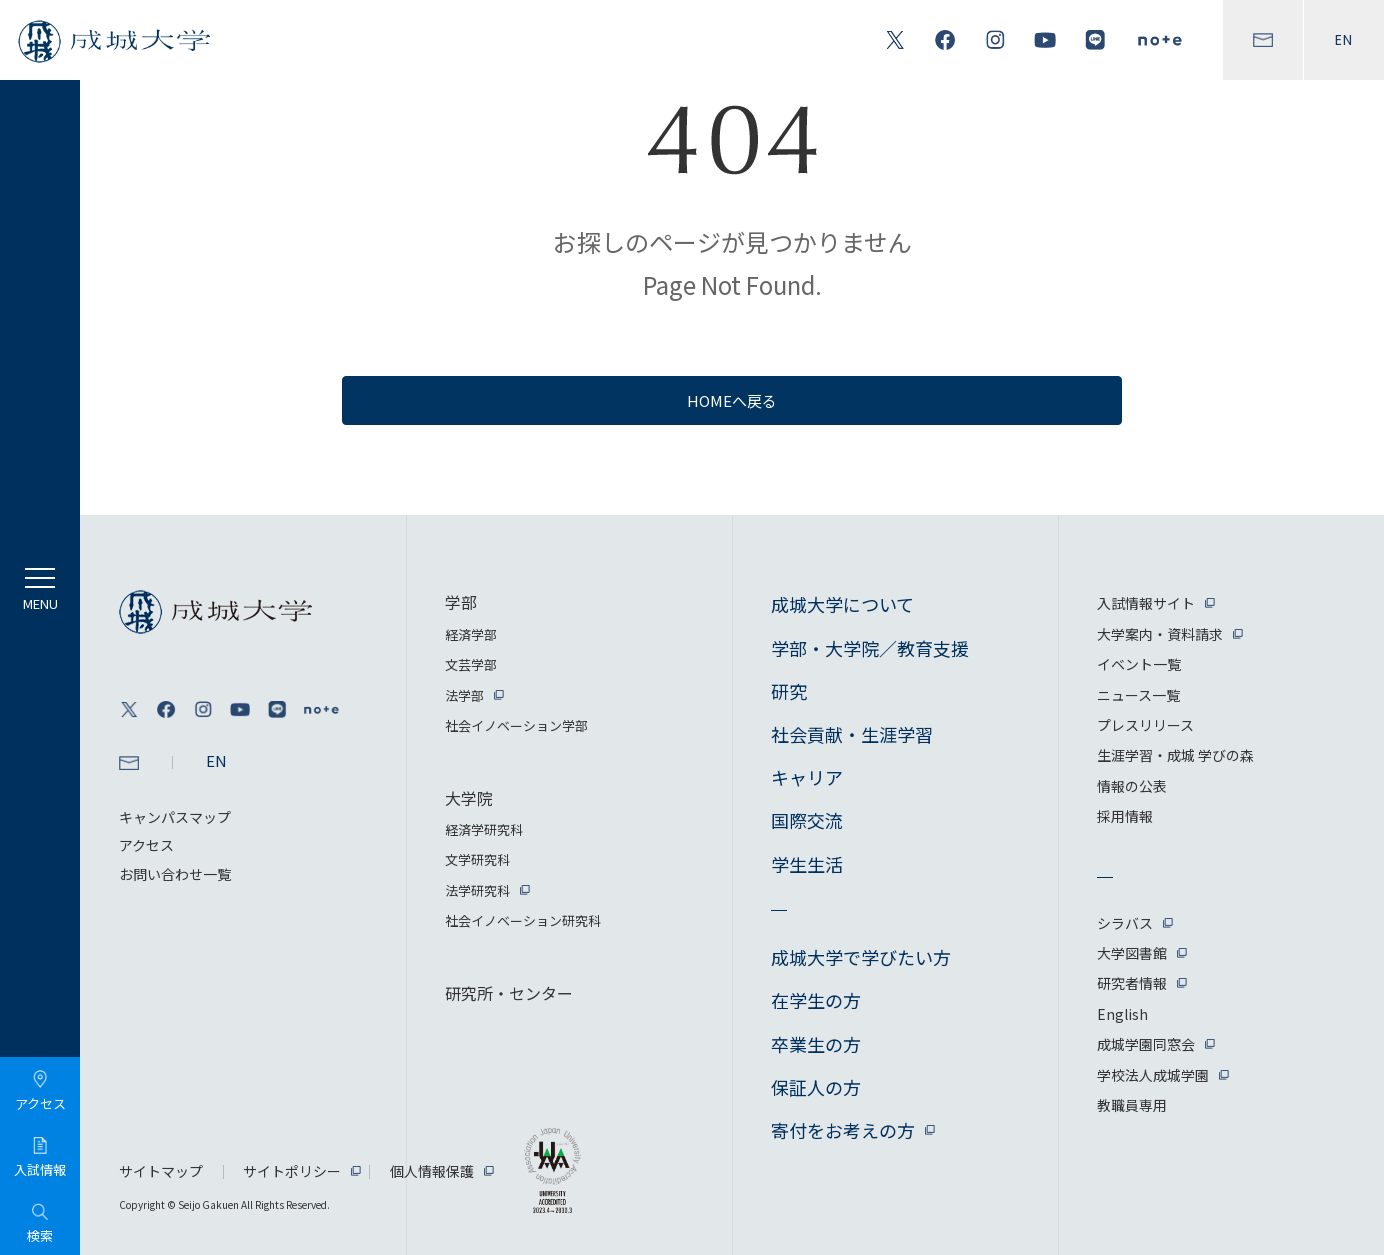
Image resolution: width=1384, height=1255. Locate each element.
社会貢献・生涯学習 (852, 734)
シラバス (1125, 923)
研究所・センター (509, 993)
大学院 (469, 798)
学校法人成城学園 (1153, 1075)
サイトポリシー (292, 1171)
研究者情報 (1132, 983)
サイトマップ (161, 1171)
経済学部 (471, 634)
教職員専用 (1132, 1105)
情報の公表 (1132, 786)
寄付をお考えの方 (843, 1130)
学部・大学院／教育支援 (870, 648)
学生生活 (807, 864)
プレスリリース (1145, 725)
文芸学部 (471, 664)
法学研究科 (477, 890)
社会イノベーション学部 (516, 725)
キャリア (807, 777)
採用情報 (1125, 816)
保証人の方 (816, 1087)
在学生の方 (816, 1000)
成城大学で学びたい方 (861, 957)
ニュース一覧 (1138, 695)
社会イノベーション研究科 (523, 920)
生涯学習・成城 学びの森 (1175, 755)
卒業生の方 (816, 1044)
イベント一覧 (1139, 664)
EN (1344, 40)
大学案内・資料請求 (1160, 634)
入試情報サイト (1146, 603)
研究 (789, 691)
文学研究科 (477, 859)
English (1122, 1014)
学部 (461, 602)
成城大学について (842, 604)
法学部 (464, 695)
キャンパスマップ (175, 817)
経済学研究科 (484, 829)
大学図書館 (1132, 953)
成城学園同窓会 (1146, 1044)
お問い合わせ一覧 (175, 874)
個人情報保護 (432, 1171)
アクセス (146, 845)
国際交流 (807, 820)
